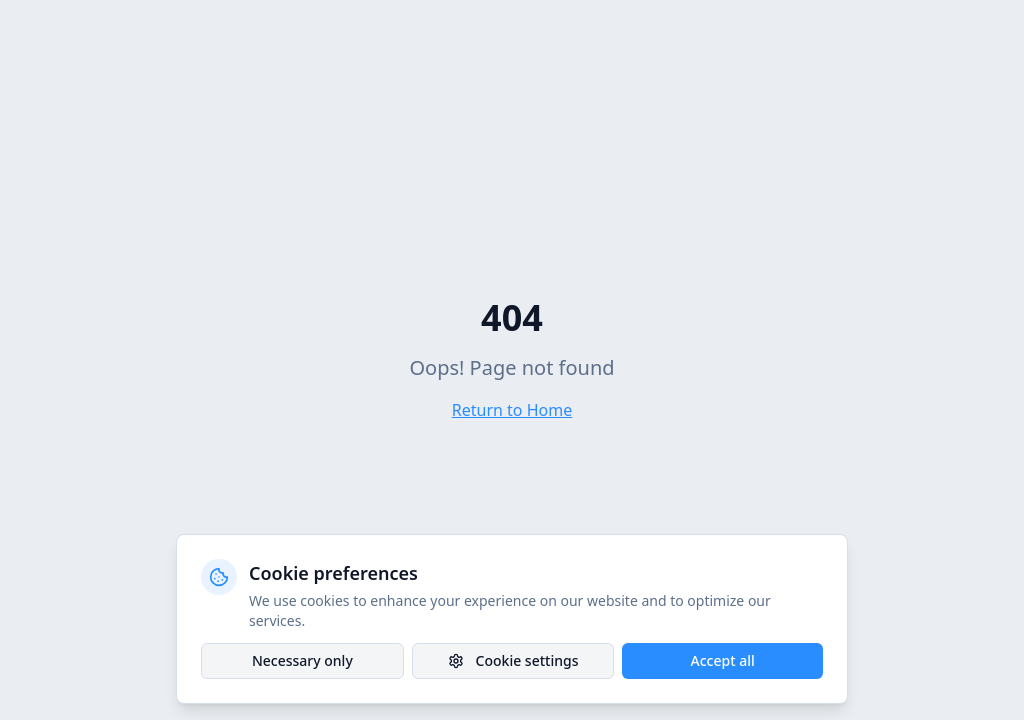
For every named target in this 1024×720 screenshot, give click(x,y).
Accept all (723, 660)
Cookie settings (513, 660)
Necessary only (302, 660)
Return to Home (512, 410)
